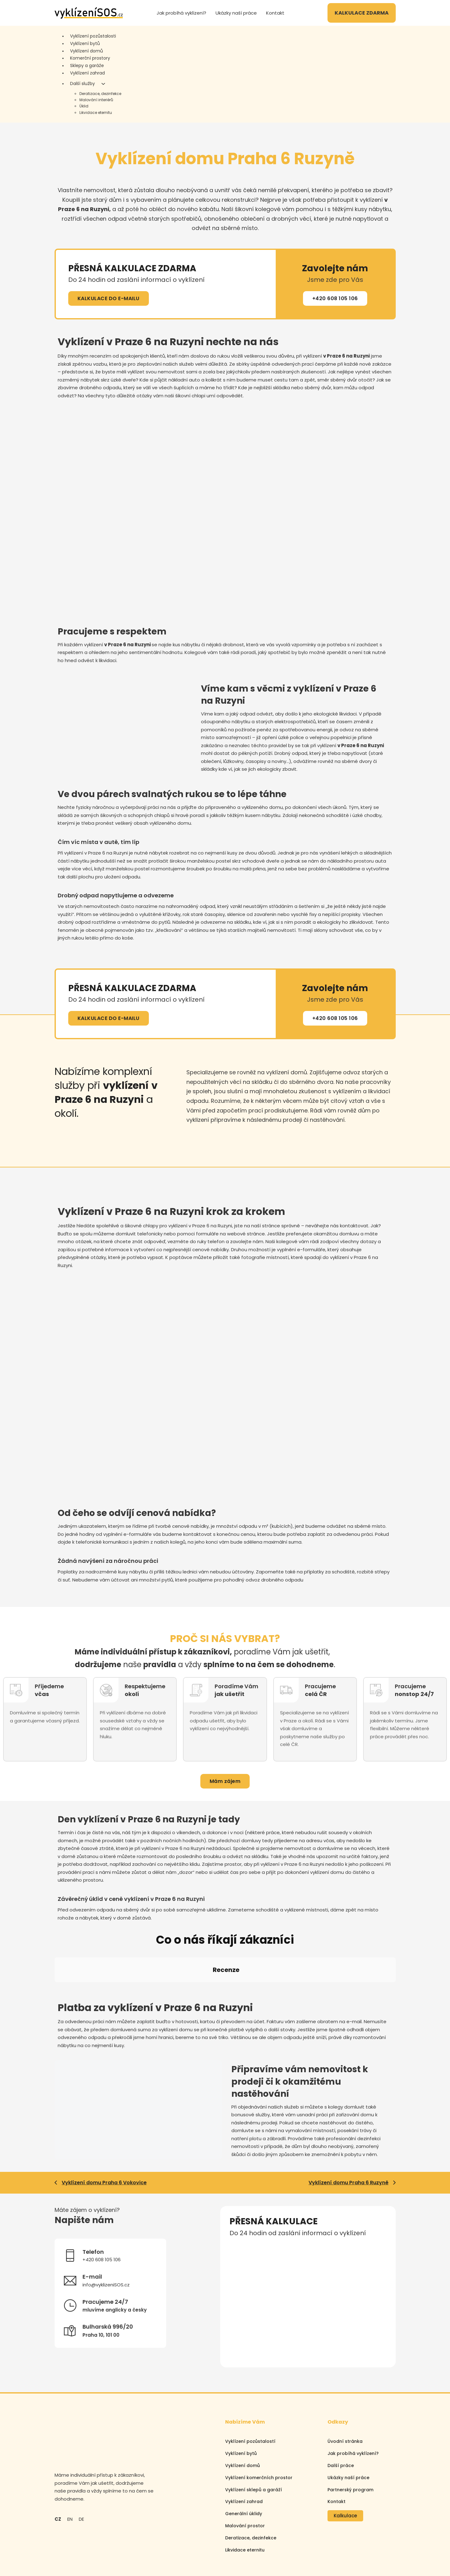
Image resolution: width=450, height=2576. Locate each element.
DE (81, 2463)
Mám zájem (225, 1781)
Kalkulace (345, 2460)
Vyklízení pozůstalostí (250, 2386)
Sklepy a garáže (87, 65)
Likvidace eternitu (95, 112)
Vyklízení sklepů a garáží (253, 2434)
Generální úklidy (243, 2458)
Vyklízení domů (86, 51)
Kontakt (275, 13)
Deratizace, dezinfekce (100, 93)
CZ (58, 2463)
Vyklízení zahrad (87, 73)
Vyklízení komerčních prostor (258, 2422)
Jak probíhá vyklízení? (181, 13)
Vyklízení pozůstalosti (93, 36)
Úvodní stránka (345, 2386)
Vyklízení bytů (85, 43)
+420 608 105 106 (335, 298)
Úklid (83, 106)
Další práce (340, 2410)
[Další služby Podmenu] (103, 84)
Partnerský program (350, 2434)
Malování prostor (245, 2470)
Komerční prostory (90, 58)
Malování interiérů (96, 99)
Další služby (82, 83)
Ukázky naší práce (236, 13)
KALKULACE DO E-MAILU (109, 298)
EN (70, 2463)
